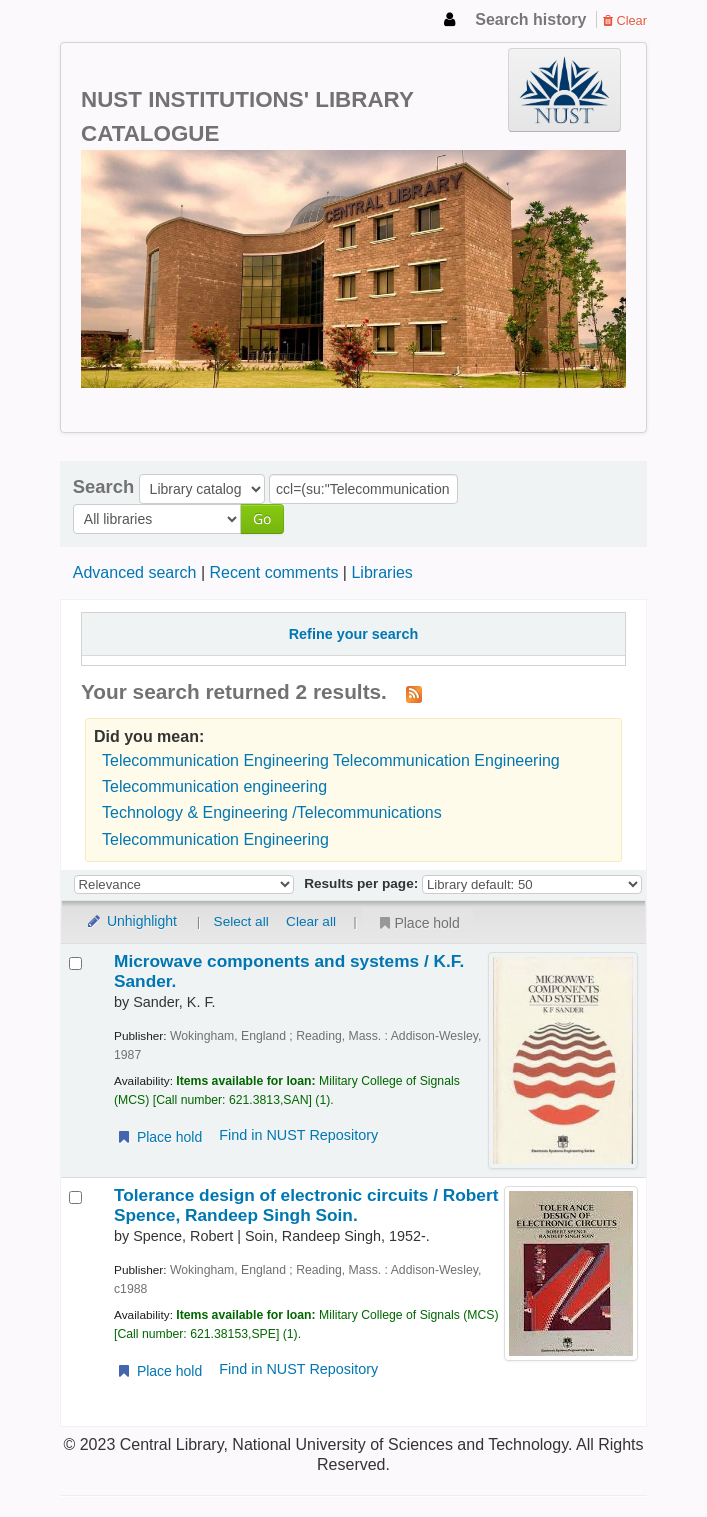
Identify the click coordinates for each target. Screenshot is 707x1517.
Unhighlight (131, 921)
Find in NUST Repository (298, 1135)
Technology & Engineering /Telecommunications (272, 812)
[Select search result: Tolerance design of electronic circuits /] (75, 1197)
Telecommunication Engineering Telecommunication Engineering (331, 760)
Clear (625, 20)
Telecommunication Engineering (215, 839)
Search (103, 487)
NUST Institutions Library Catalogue (110, 20)
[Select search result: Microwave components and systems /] (75, 963)
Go (262, 518)
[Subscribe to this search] (414, 693)
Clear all (311, 921)
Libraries (381, 572)
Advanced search (135, 572)
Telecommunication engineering (214, 786)
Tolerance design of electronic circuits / (306, 1205)
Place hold (417, 923)
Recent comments (273, 572)
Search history (530, 19)
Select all (241, 921)
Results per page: (363, 883)
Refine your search (354, 634)
